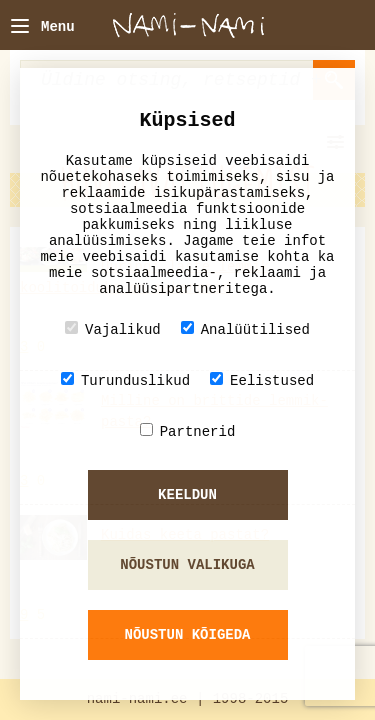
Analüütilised (245, 329)
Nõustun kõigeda (187, 635)
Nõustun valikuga (187, 565)
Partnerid (188, 431)
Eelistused (262, 380)
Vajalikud (113, 329)
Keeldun (187, 495)
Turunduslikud (125, 380)
